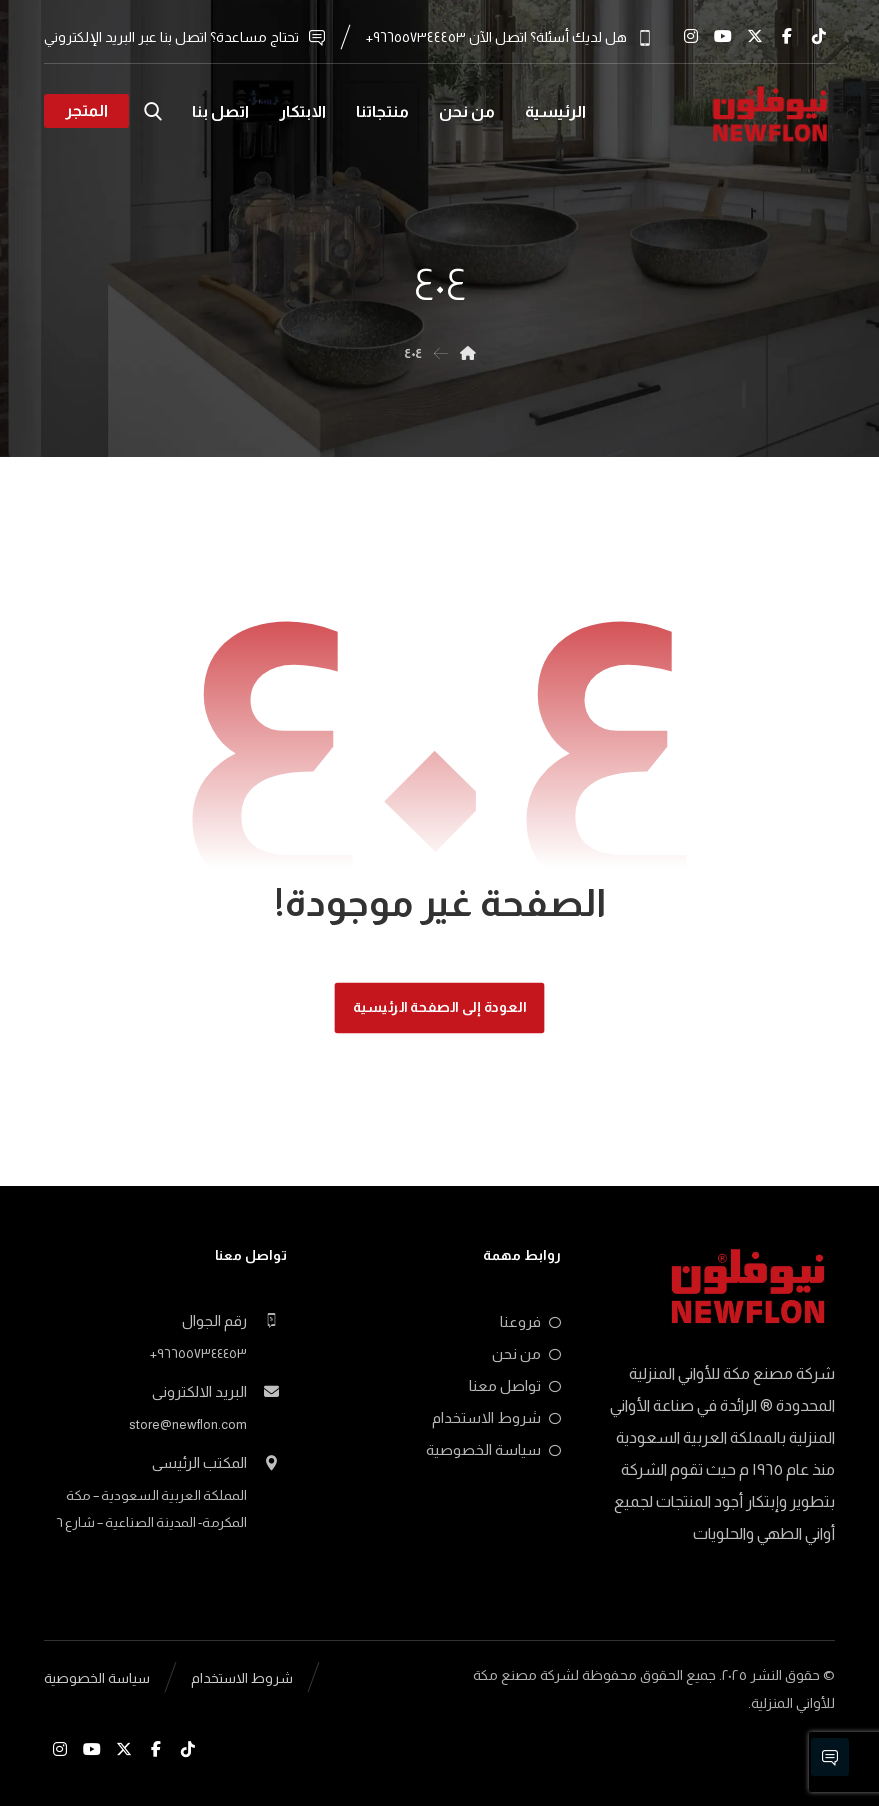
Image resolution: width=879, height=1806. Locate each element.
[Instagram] (691, 36)
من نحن (526, 1353)
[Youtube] (723, 36)
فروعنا (530, 1321)
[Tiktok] (819, 36)
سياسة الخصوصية (493, 1449)
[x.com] (755, 36)
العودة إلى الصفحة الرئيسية (440, 1007)
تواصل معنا (515, 1385)
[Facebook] (787, 36)
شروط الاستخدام (496, 1417)
